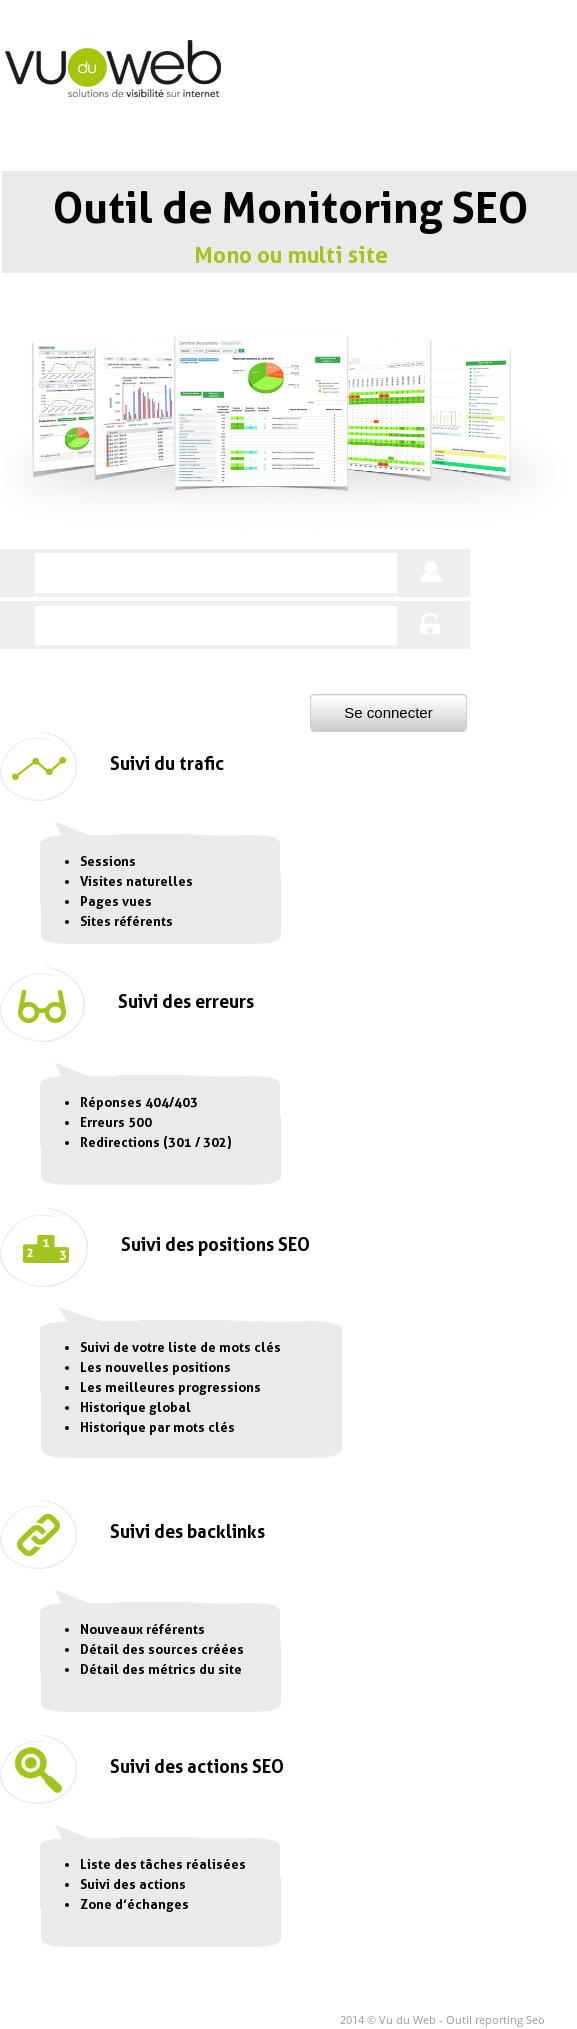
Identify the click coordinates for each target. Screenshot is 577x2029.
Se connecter (388, 712)
